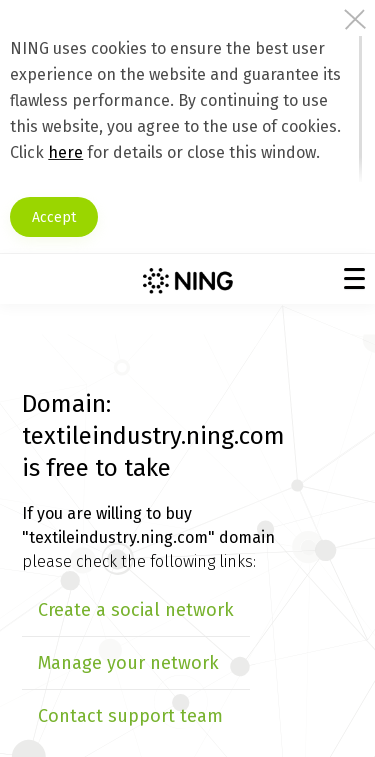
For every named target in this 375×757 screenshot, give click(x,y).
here (65, 152)
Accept (54, 217)
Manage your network (128, 663)
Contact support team (130, 716)
